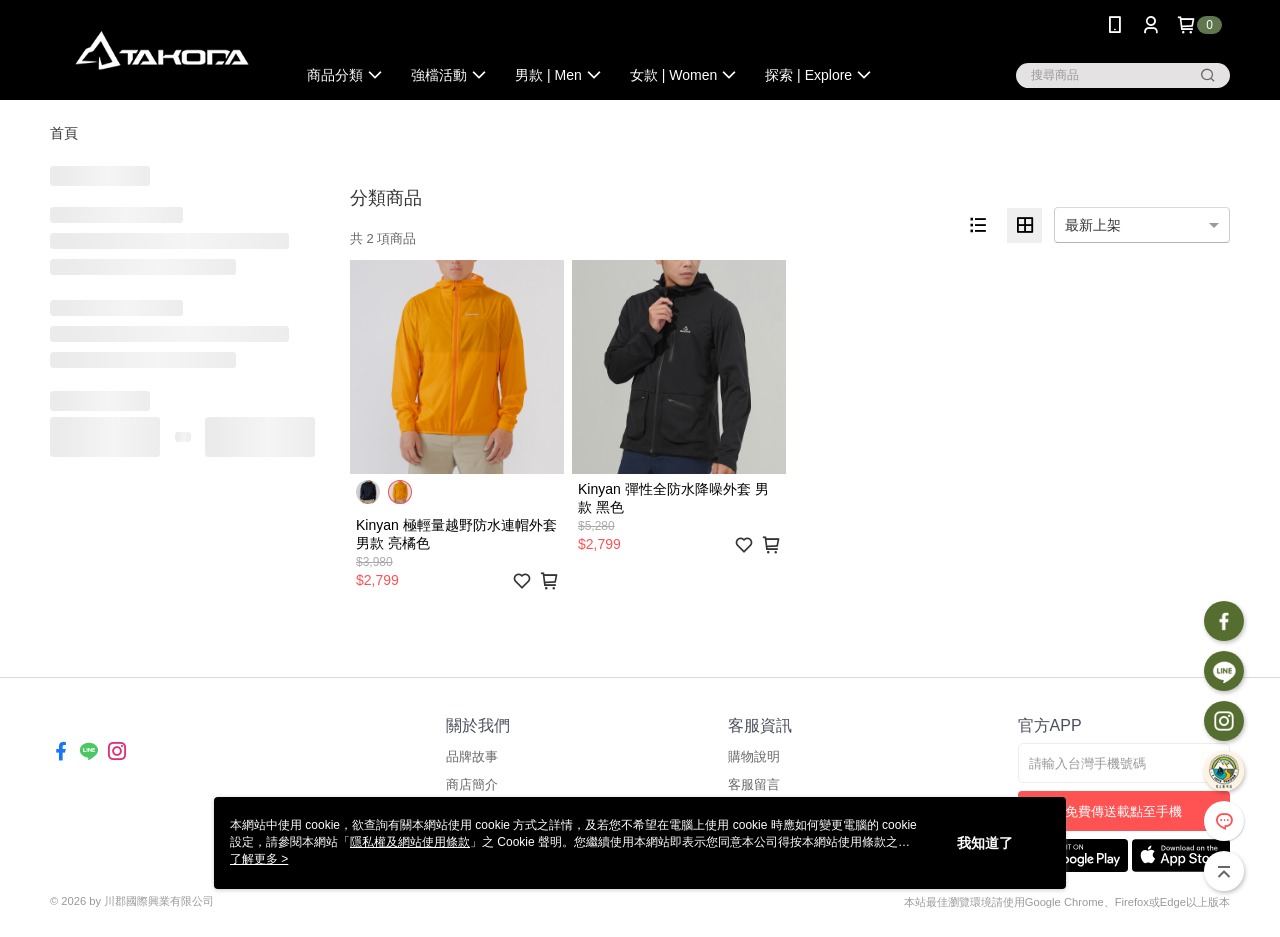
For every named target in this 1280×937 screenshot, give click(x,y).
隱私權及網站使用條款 (410, 842)
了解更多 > (259, 859)
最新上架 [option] (1093, 225)
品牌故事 (472, 756)
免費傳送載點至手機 (1123, 811)
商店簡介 (472, 784)
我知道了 (985, 843)
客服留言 (754, 784)
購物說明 (754, 756)
